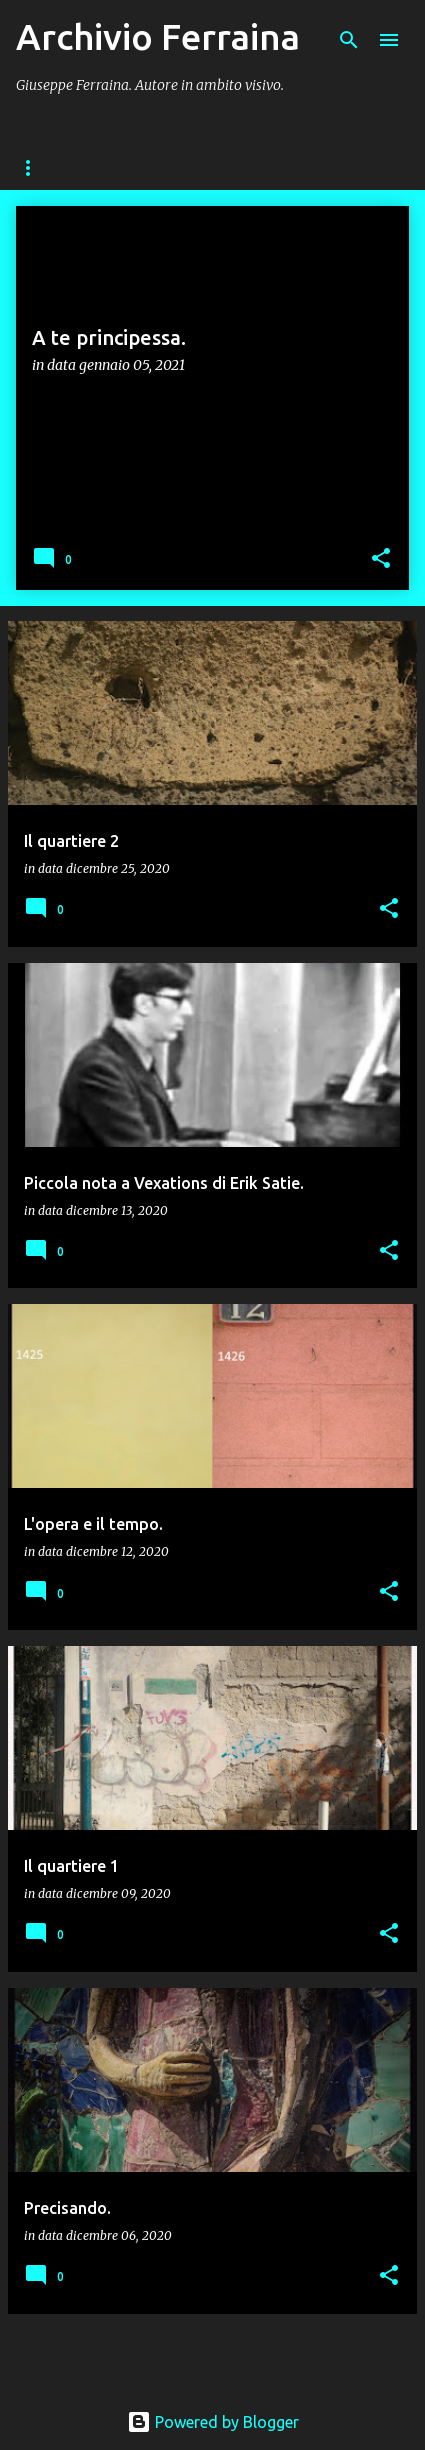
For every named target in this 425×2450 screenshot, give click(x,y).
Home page (53, 167)
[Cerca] (349, 40)
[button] (381, 559)
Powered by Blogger (213, 2422)
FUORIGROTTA (179, 167)
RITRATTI (298, 167)
